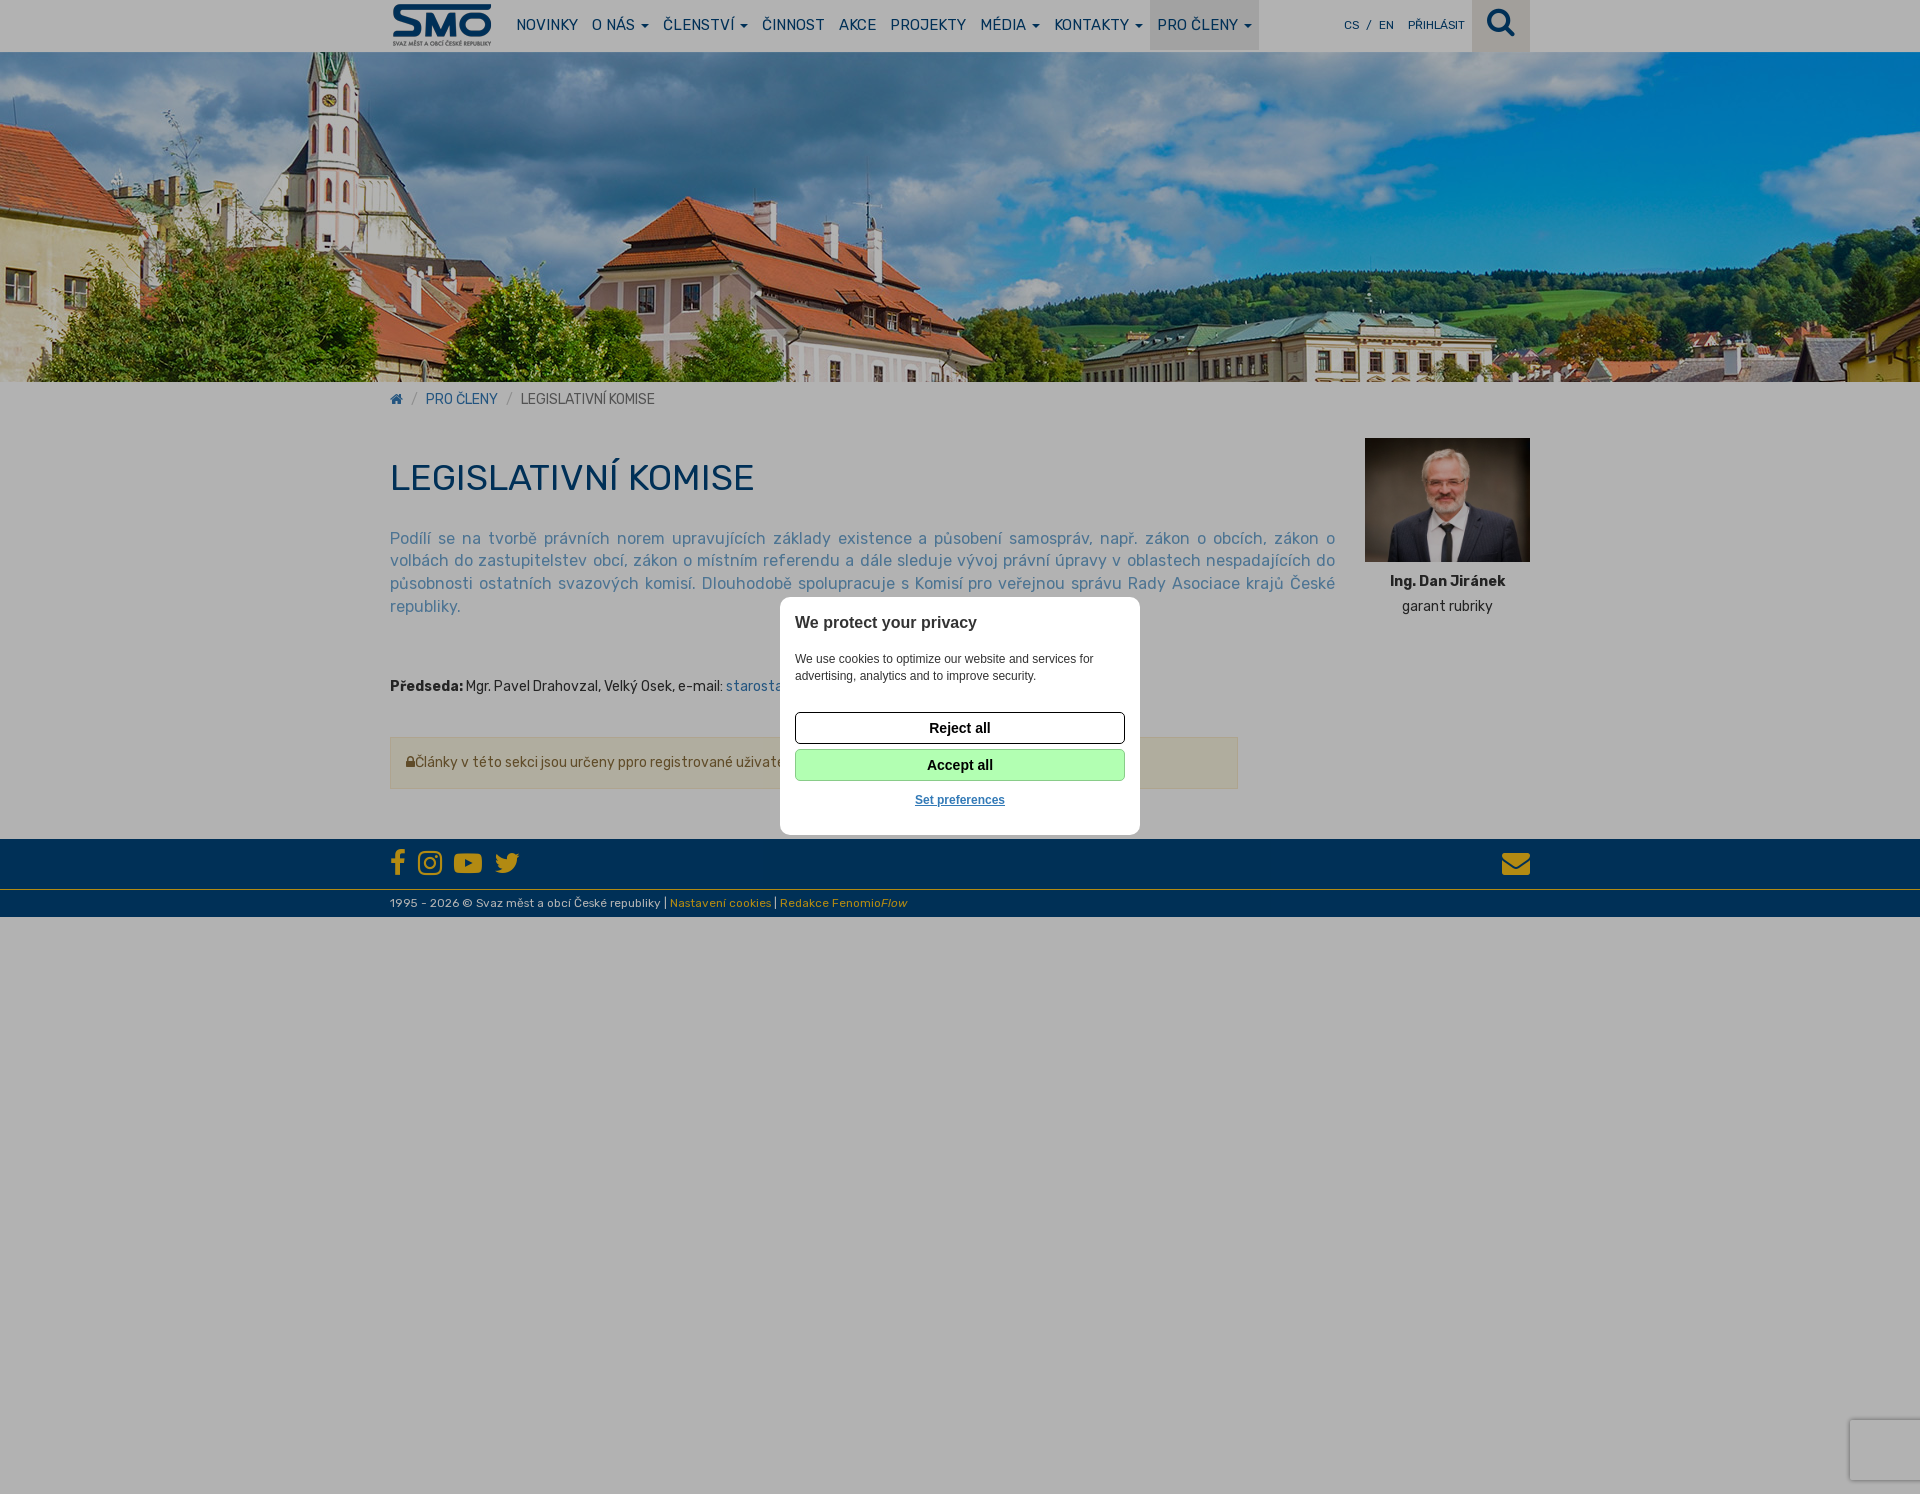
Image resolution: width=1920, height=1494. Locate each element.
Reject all (959, 728)
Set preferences (960, 800)
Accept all (960, 765)
